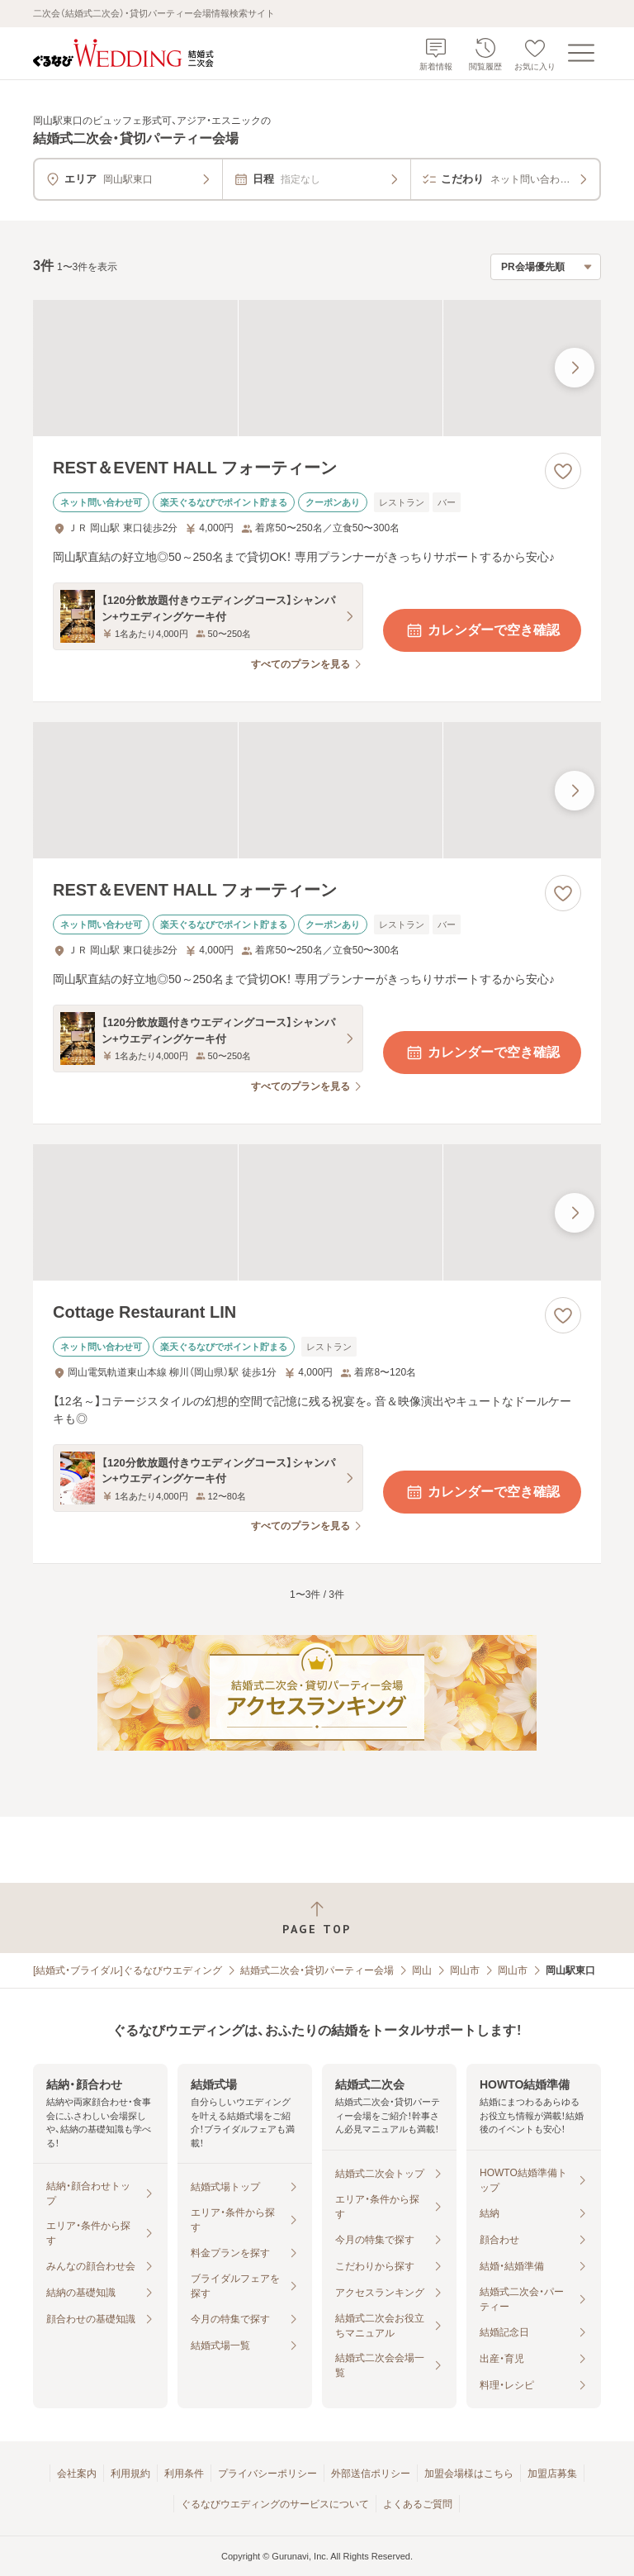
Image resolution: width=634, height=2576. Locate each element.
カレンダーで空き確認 (482, 630)
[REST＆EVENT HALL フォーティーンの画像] (317, 368)
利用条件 (184, 2473)
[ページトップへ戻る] (317, 1918)
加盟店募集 (552, 2473)
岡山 (422, 1970)
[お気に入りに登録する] (563, 471)
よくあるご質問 (417, 2504)
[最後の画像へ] (574, 367)
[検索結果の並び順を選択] (545, 267)
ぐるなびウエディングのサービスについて (275, 2504)
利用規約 (130, 2473)
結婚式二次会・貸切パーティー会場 (317, 1970)
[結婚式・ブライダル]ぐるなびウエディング (127, 1970)
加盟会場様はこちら (468, 2473)
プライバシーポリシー (267, 2473)
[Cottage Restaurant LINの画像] (317, 1212)
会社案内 (77, 2473)
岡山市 (465, 1970)
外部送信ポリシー (370, 2473)
